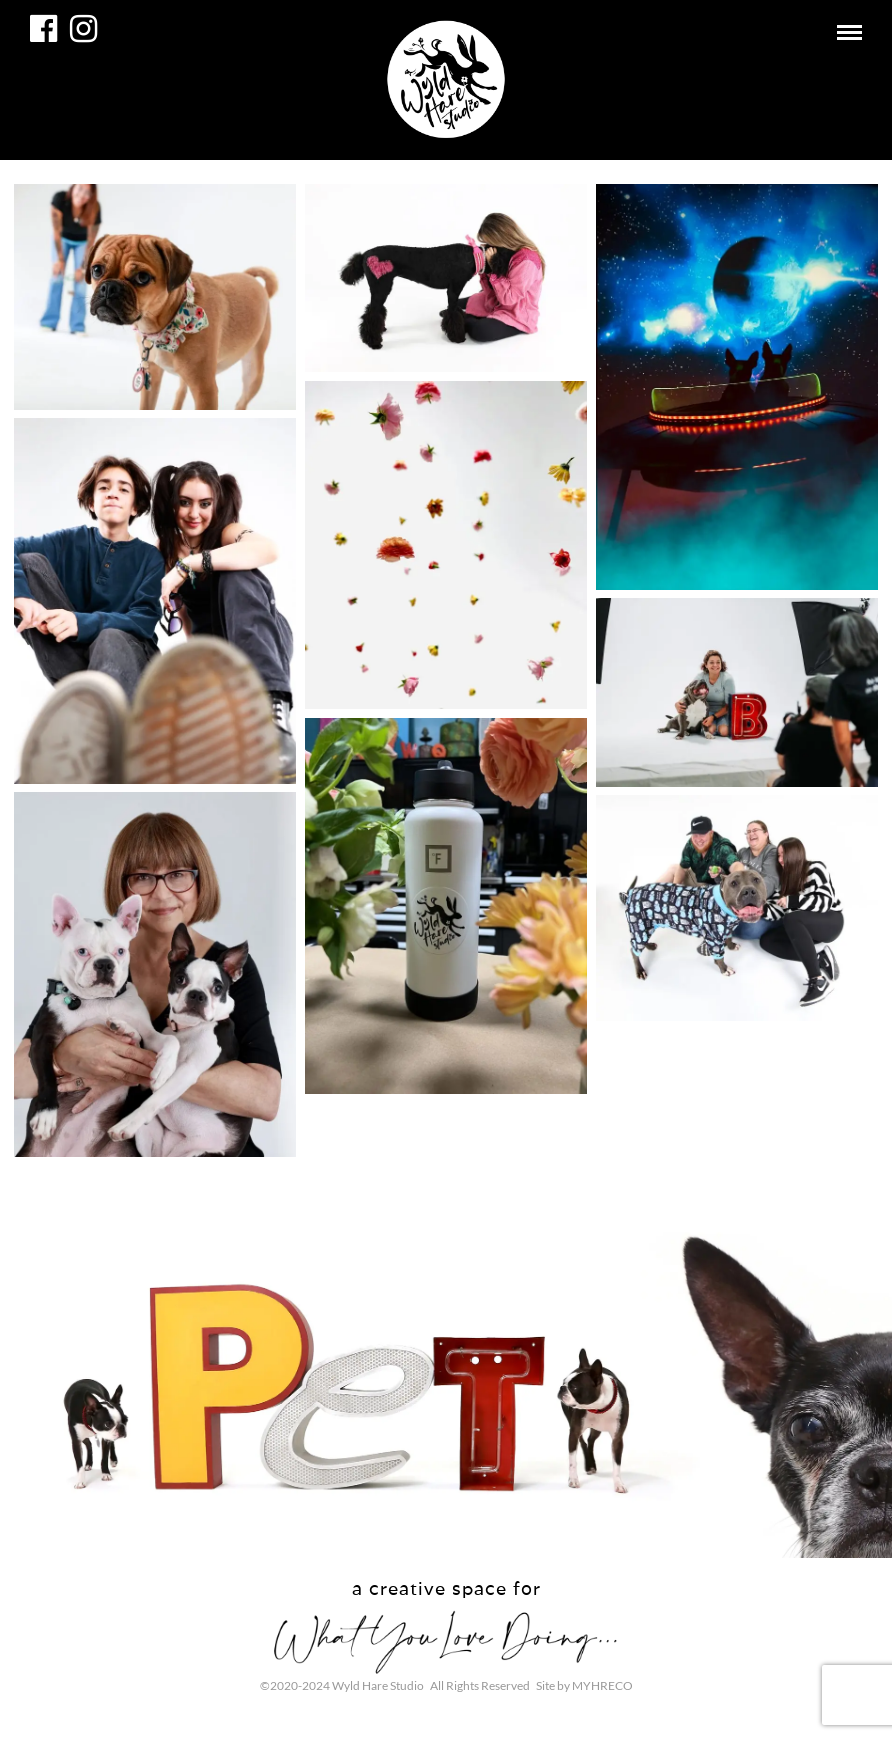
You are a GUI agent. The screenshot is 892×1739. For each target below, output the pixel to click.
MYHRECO (602, 1685)
